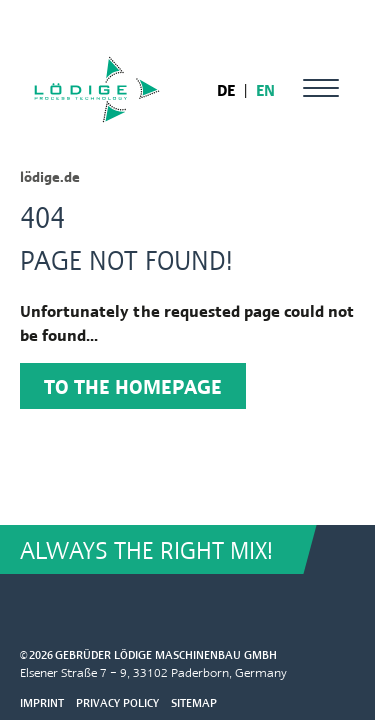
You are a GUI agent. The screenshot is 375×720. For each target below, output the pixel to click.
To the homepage (133, 385)
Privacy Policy (117, 702)
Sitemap (194, 702)
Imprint (42, 702)
